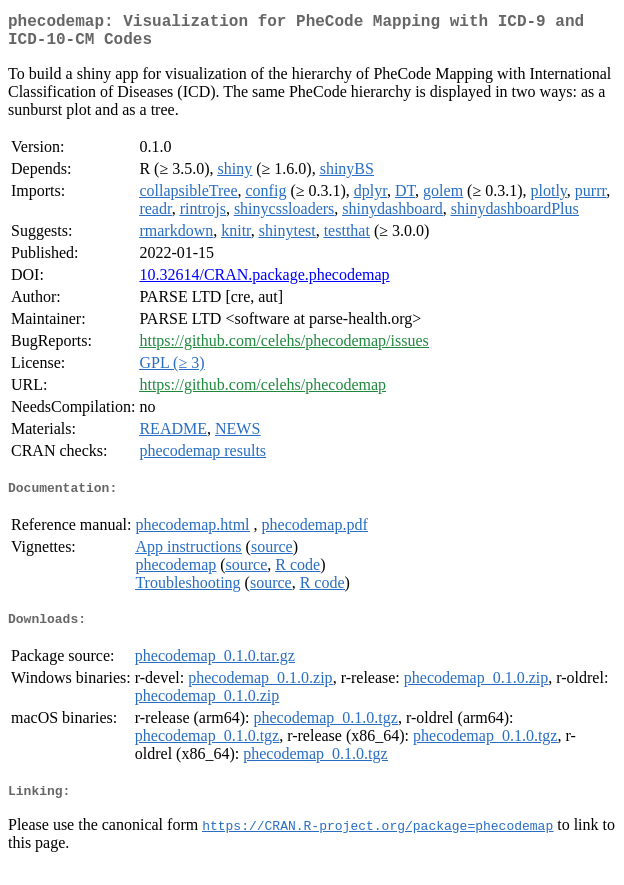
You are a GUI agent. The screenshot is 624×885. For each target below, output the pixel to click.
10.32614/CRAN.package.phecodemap (264, 282)
